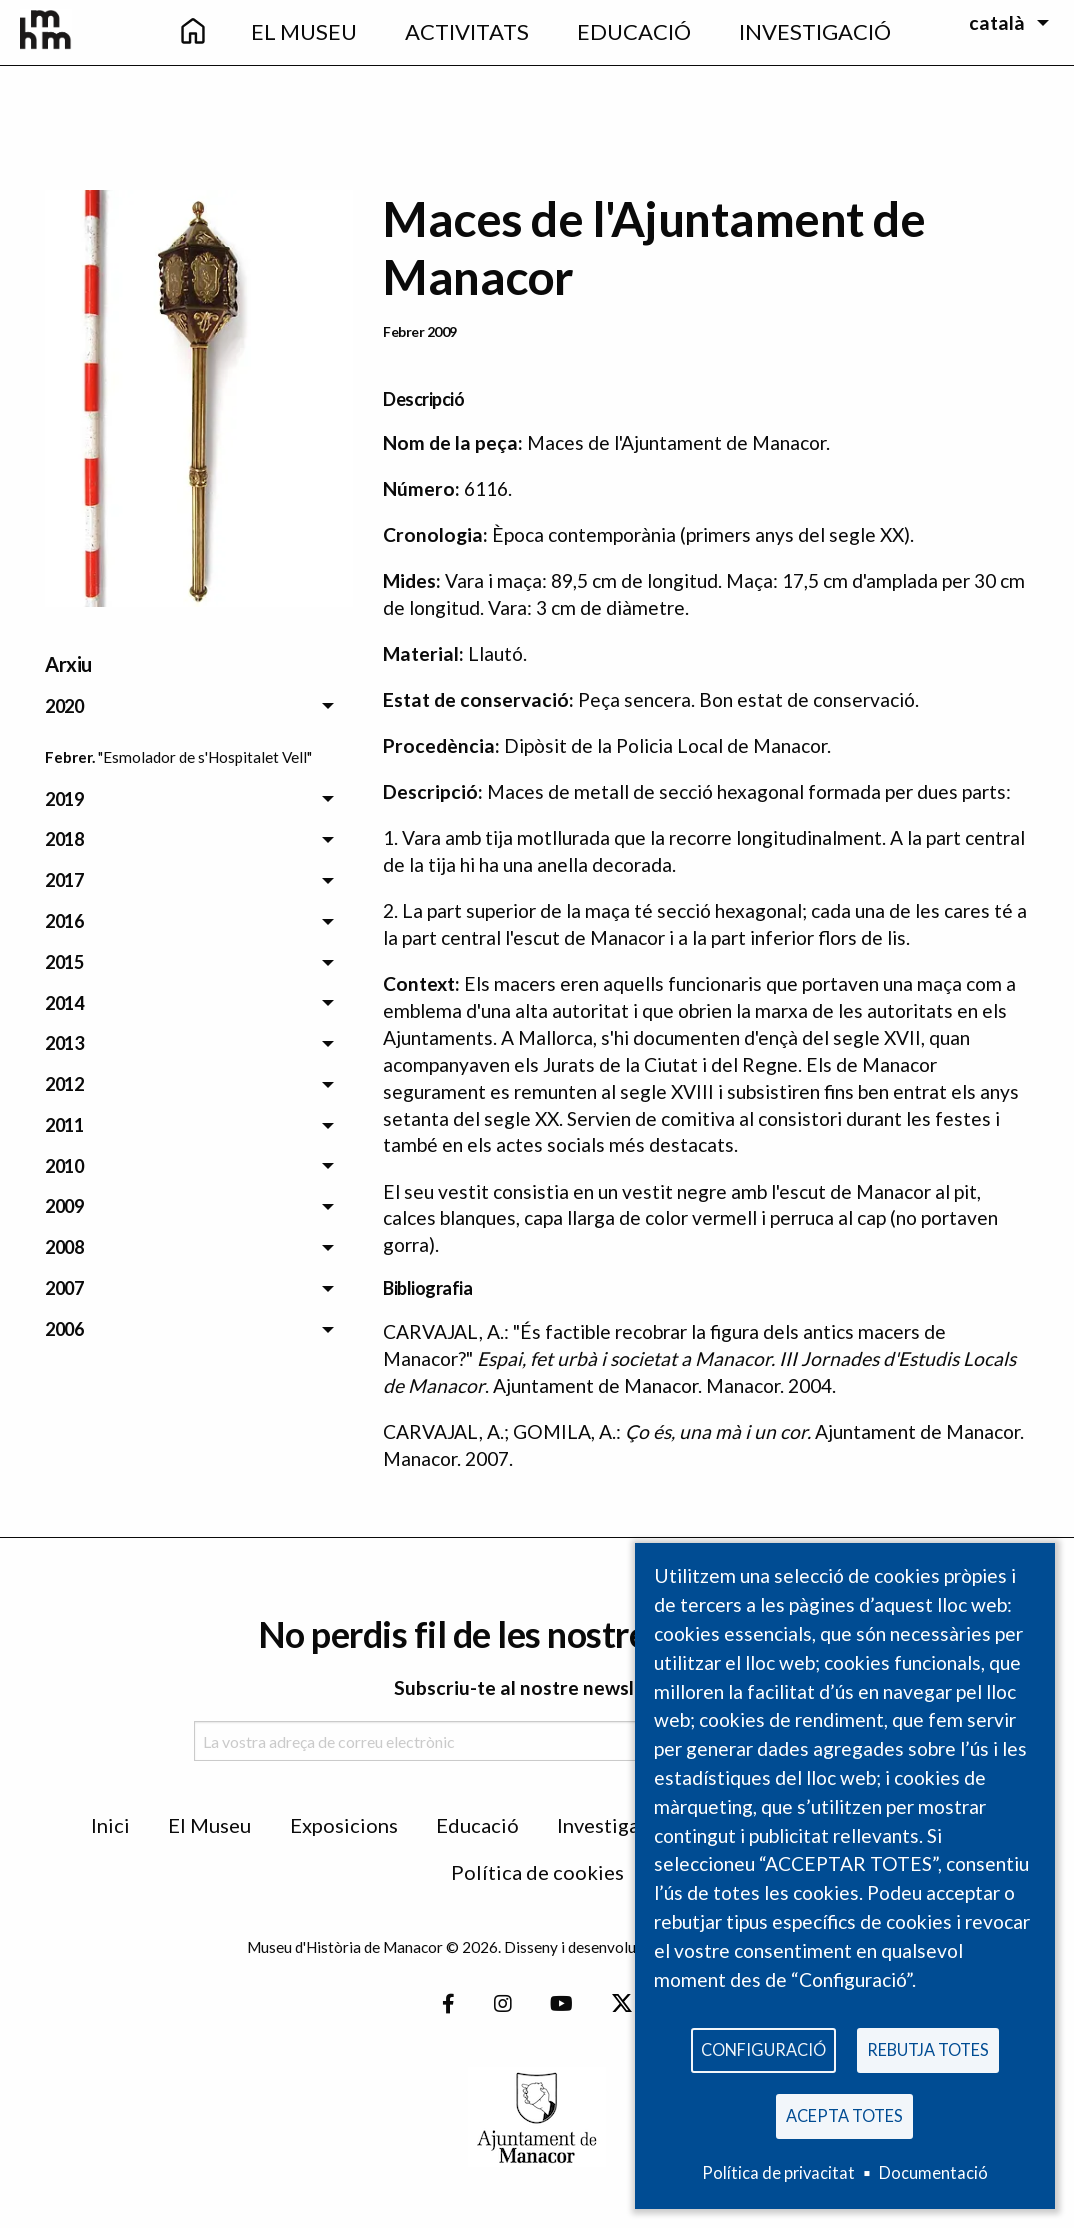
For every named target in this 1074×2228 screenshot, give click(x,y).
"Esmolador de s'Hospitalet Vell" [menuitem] (205, 757)
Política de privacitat (778, 2172)
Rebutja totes (928, 2045)
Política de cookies (537, 1872)
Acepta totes (844, 2113)
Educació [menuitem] (634, 31)
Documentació (933, 2172)
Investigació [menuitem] (815, 31)
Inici (110, 1825)
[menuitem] (193, 32)
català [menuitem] (997, 22)
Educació (477, 1825)
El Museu (209, 1825)
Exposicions (344, 1825)
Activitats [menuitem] (467, 31)
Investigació (612, 1825)
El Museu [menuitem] (304, 31)
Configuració (763, 2045)
